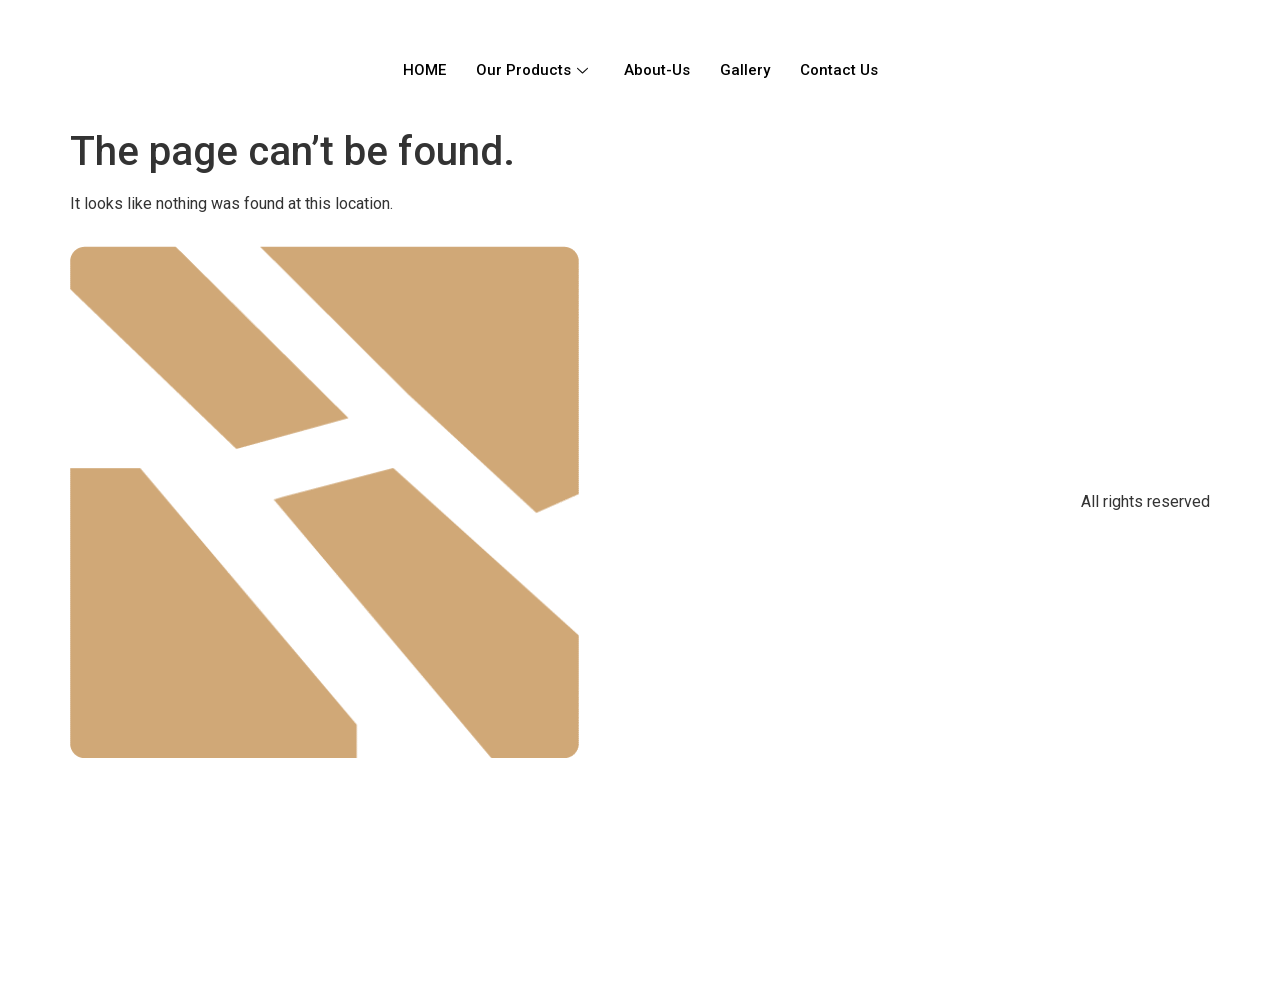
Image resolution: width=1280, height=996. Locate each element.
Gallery (745, 70)
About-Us (657, 70)
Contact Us (839, 70)
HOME (424, 70)
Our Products (532, 70)
